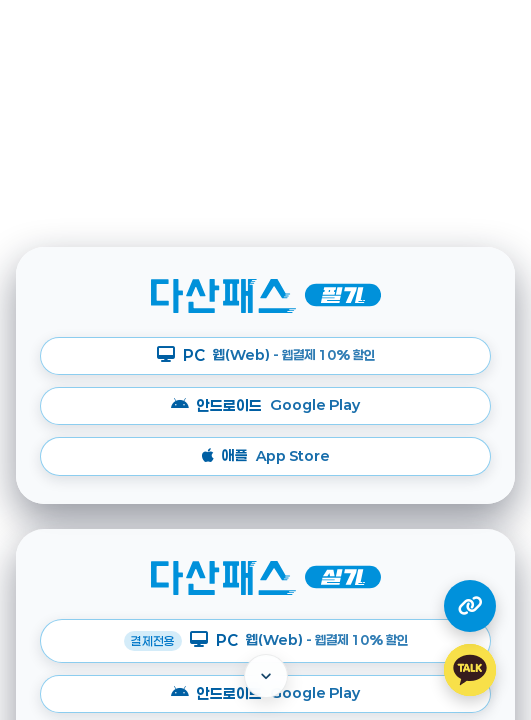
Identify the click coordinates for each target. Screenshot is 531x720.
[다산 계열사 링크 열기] (470, 606)
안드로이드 (265, 405)
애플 (266, 455)
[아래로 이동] (266, 675)
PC (266, 355)
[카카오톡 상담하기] (470, 670)
